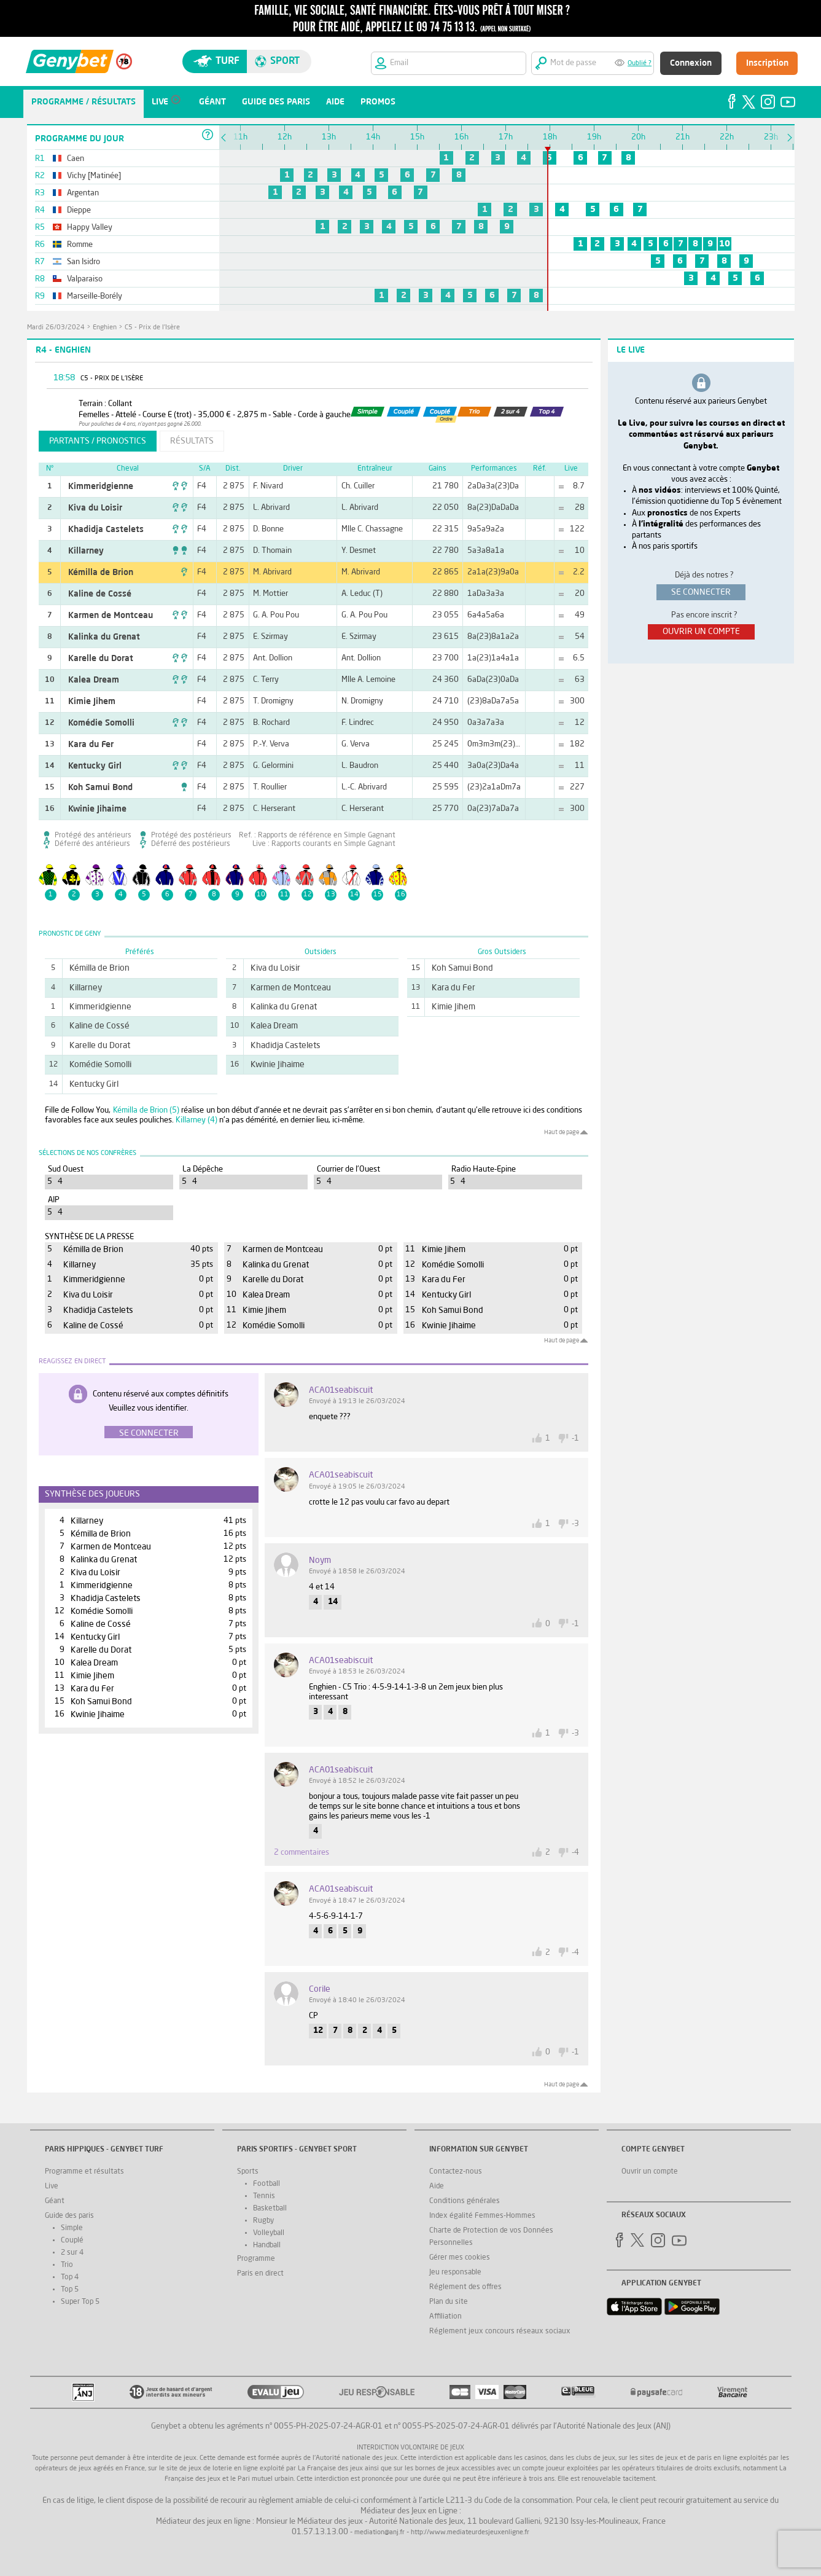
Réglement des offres (465, 2287)
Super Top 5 (80, 2302)
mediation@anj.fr (379, 2532)
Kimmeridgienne (100, 486)
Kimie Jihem (91, 701)
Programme (256, 2259)
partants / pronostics (97, 441)
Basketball (270, 2208)
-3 (575, 1524)
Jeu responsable (455, 2272)
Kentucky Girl (95, 766)
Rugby (263, 2221)
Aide (436, 2186)
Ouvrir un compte (649, 2171)
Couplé (72, 2240)
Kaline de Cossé (99, 594)
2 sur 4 (72, 2253)
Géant (54, 2201)
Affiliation (445, 2316)
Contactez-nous (455, 2171)
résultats (192, 441)
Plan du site (448, 2302)
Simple (72, 2228)
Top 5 (70, 2289)
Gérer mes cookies (459, 2257)
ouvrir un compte (701, 631)
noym (320, 1560)
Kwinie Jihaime (97, 809)
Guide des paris (69, 2216)
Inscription (767, 63)
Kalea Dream (93, 680)
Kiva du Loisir (95, 508)
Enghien (105, 327)
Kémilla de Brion (100, 572)
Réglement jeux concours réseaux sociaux (499, 2331)
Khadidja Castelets (106, 529)
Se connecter (149, 1433)
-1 (575, 1439)
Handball (267, 2245)
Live (51, 2186)
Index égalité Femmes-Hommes (482, 2216)
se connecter (701, 592)
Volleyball (268, 2233)
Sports (248, 2171)
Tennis (264, 2196)
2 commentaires (301, 1853)
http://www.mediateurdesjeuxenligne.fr (470, 2532)
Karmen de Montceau (110, 615)
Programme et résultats (84, 2171)
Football (266, 2184)
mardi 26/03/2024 (56, 327)
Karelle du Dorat (100, 658)
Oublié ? (640, 63)
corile (319, 1989)
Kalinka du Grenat (104, 637)
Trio (67, 2265)
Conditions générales (464, 2201)
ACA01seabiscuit (341, 1390)
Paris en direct (260, 2273)
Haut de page (561, 1132)
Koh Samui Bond (100, 787)
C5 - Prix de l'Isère (152, 327)
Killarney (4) (196, 1120)
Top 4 (70, 2277)
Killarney (86, 551)
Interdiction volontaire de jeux (410, 2448)
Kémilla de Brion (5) (146, 1110)
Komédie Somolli (101, 723)
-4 (575, 1853)
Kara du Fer (91, 744)
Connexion (691, 63)
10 (724, 244)
